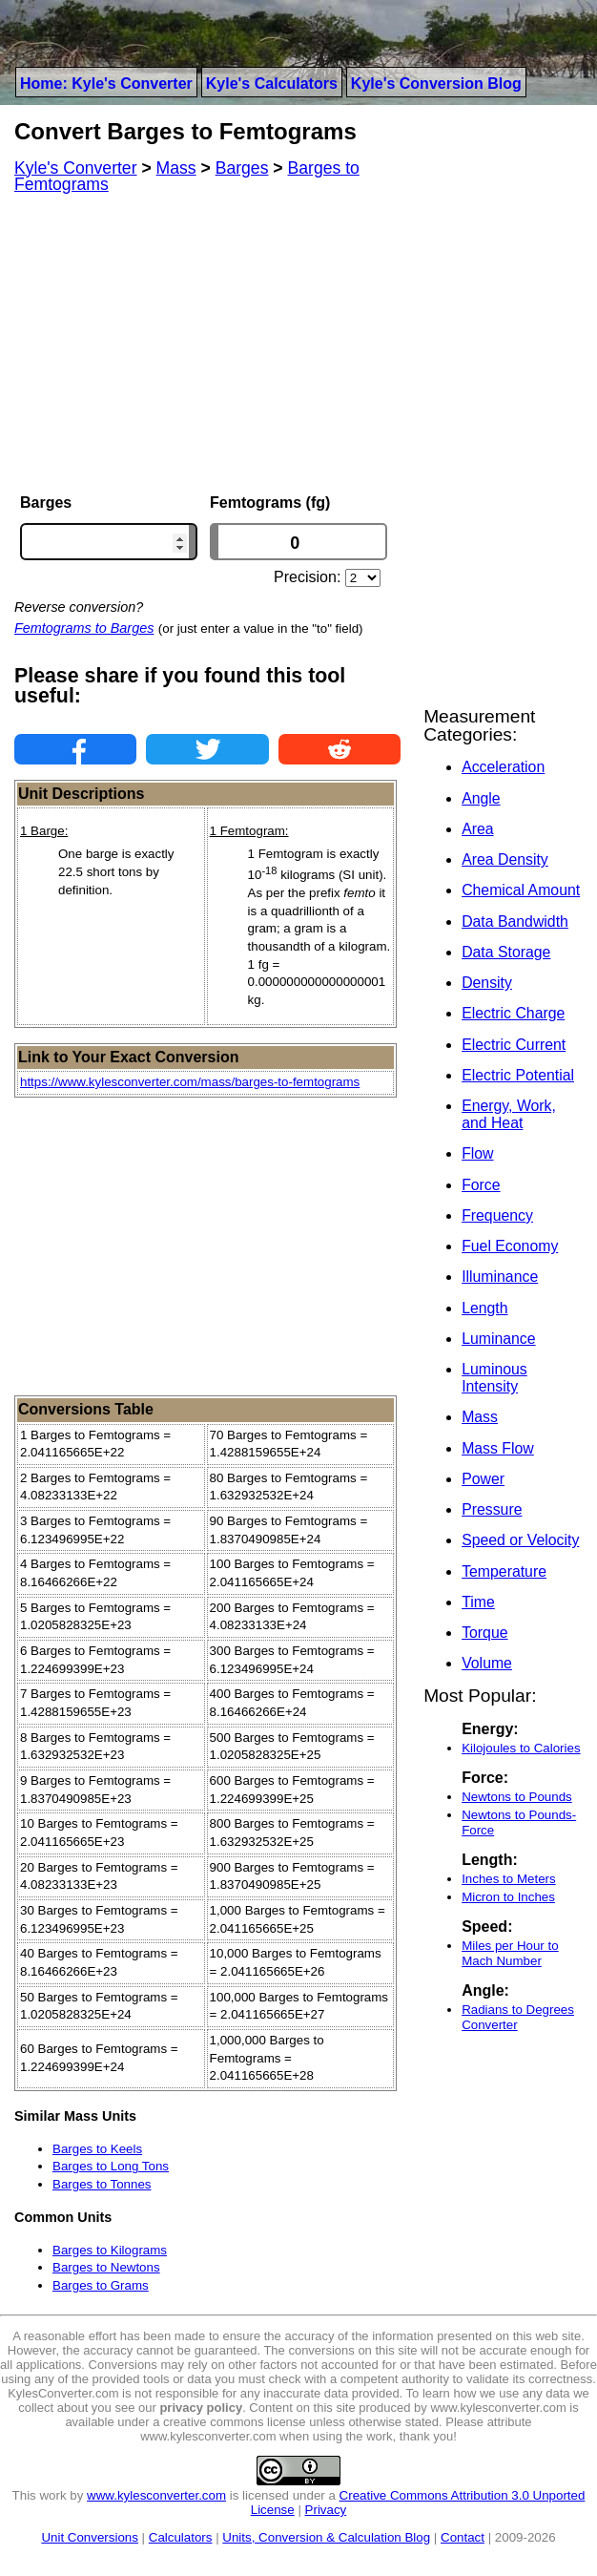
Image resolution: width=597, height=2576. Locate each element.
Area (477, 829)
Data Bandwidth (515, 921)
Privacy (326, 2510)
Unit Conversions (89, 2537)
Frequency (497, 1215)
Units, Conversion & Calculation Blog (326, 2537)
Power (483, 1479)
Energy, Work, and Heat (509, 1114)
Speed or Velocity (520, 1540)
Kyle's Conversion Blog (436, 83)
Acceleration (503, 767)
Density (487, 982)
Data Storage (506, 952)
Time (478, 1602)
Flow (477, 1153)
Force (481, 1185)
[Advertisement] (207, 343)
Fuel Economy (510, 1246)
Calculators (181, 2537)
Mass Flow (498, 1448)
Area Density (505, 859)
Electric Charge (513, 1013)
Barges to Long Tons (110, 2166)
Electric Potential (518, 1075)
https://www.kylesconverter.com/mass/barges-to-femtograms (190, 1082)
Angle (481, 798)
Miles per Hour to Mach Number (510, 1953)
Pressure (492, 1509)
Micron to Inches (508, 1897)
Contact (462, 2537)
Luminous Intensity (494, 1377)
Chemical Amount (521, 890)
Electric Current (514, 1045)
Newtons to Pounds (517, 1797)
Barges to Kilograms (109, 2250)
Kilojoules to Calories (521, 1748)
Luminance (498, 1338)
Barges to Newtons (106, 2267)
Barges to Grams (100, 2285)
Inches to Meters (509, 1879)
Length (484, 1308)
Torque (484, 1632)
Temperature (504, 1571)
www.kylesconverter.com (156, 2495)
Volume (487, 1663)
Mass (480, 1417)
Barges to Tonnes (102, 2184)
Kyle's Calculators (272, 83)
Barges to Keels (97, 2149)
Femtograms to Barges (84, 628)
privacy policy (200, 2407)
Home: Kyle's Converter (106, 83)
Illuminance (500, 1276)
